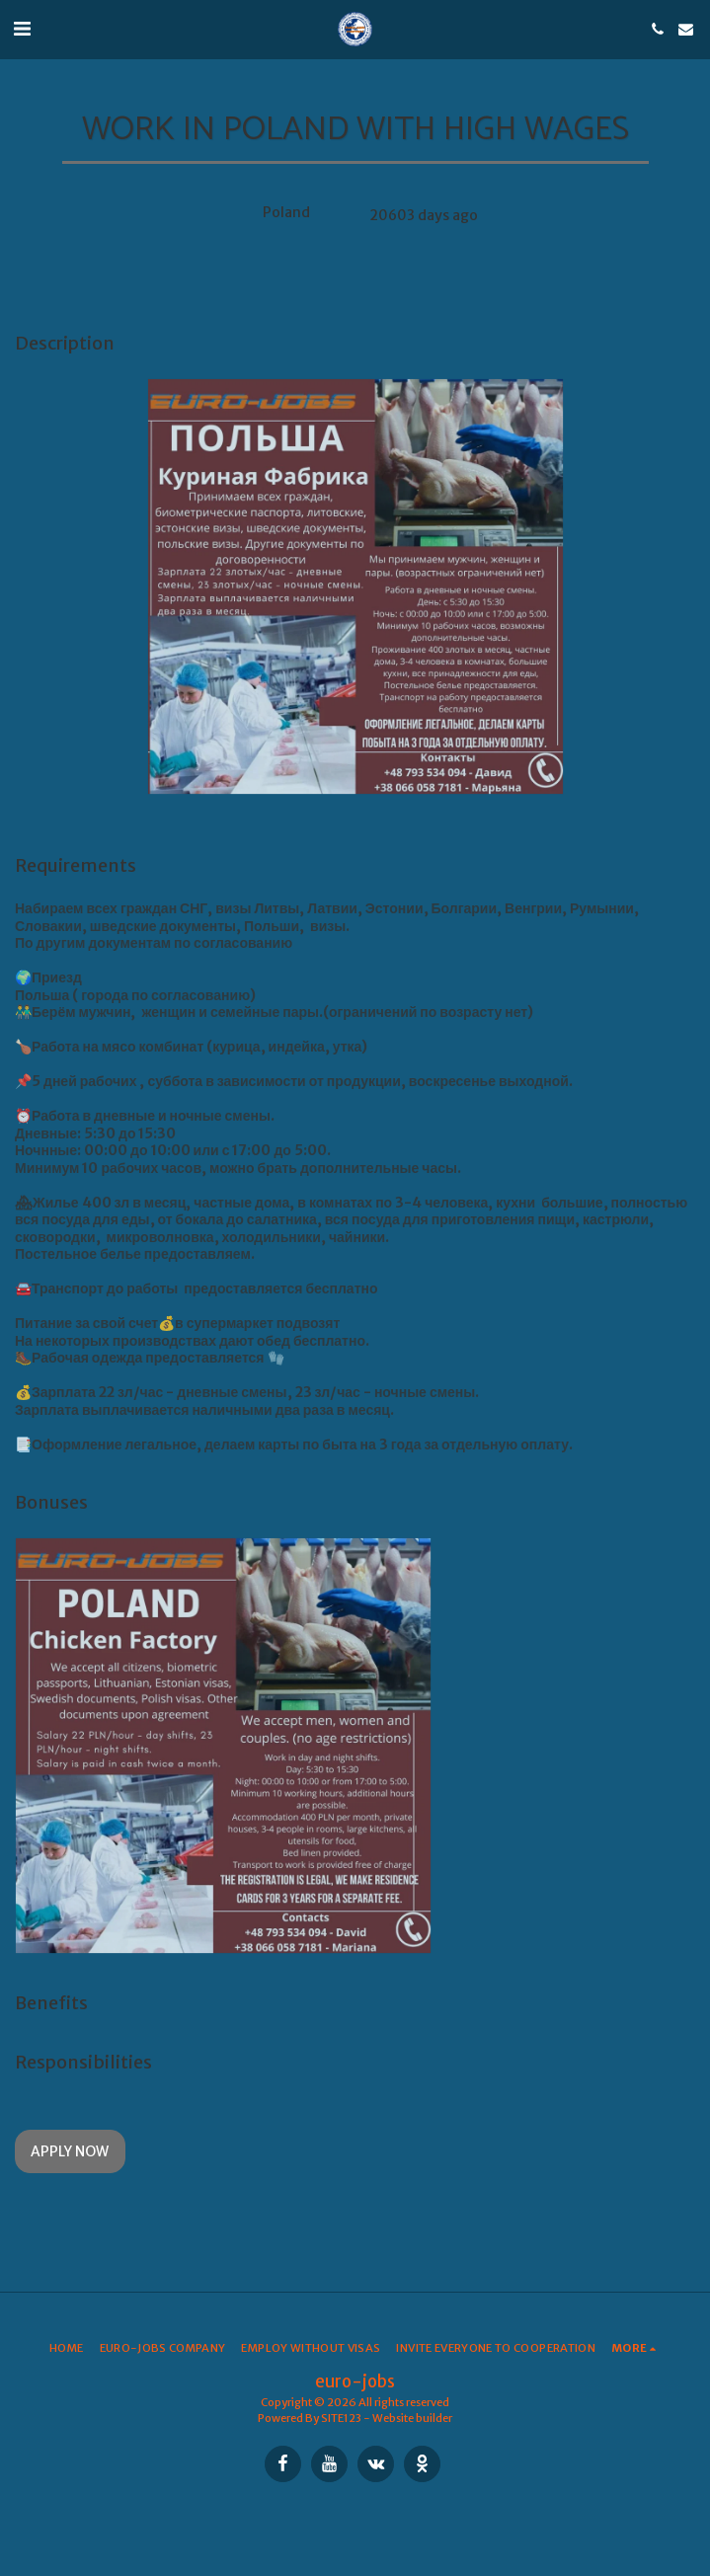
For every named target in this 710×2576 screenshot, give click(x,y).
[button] (22, 28)
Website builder (412, 2418)
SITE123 (341, 2418)
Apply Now (70, 2151)
